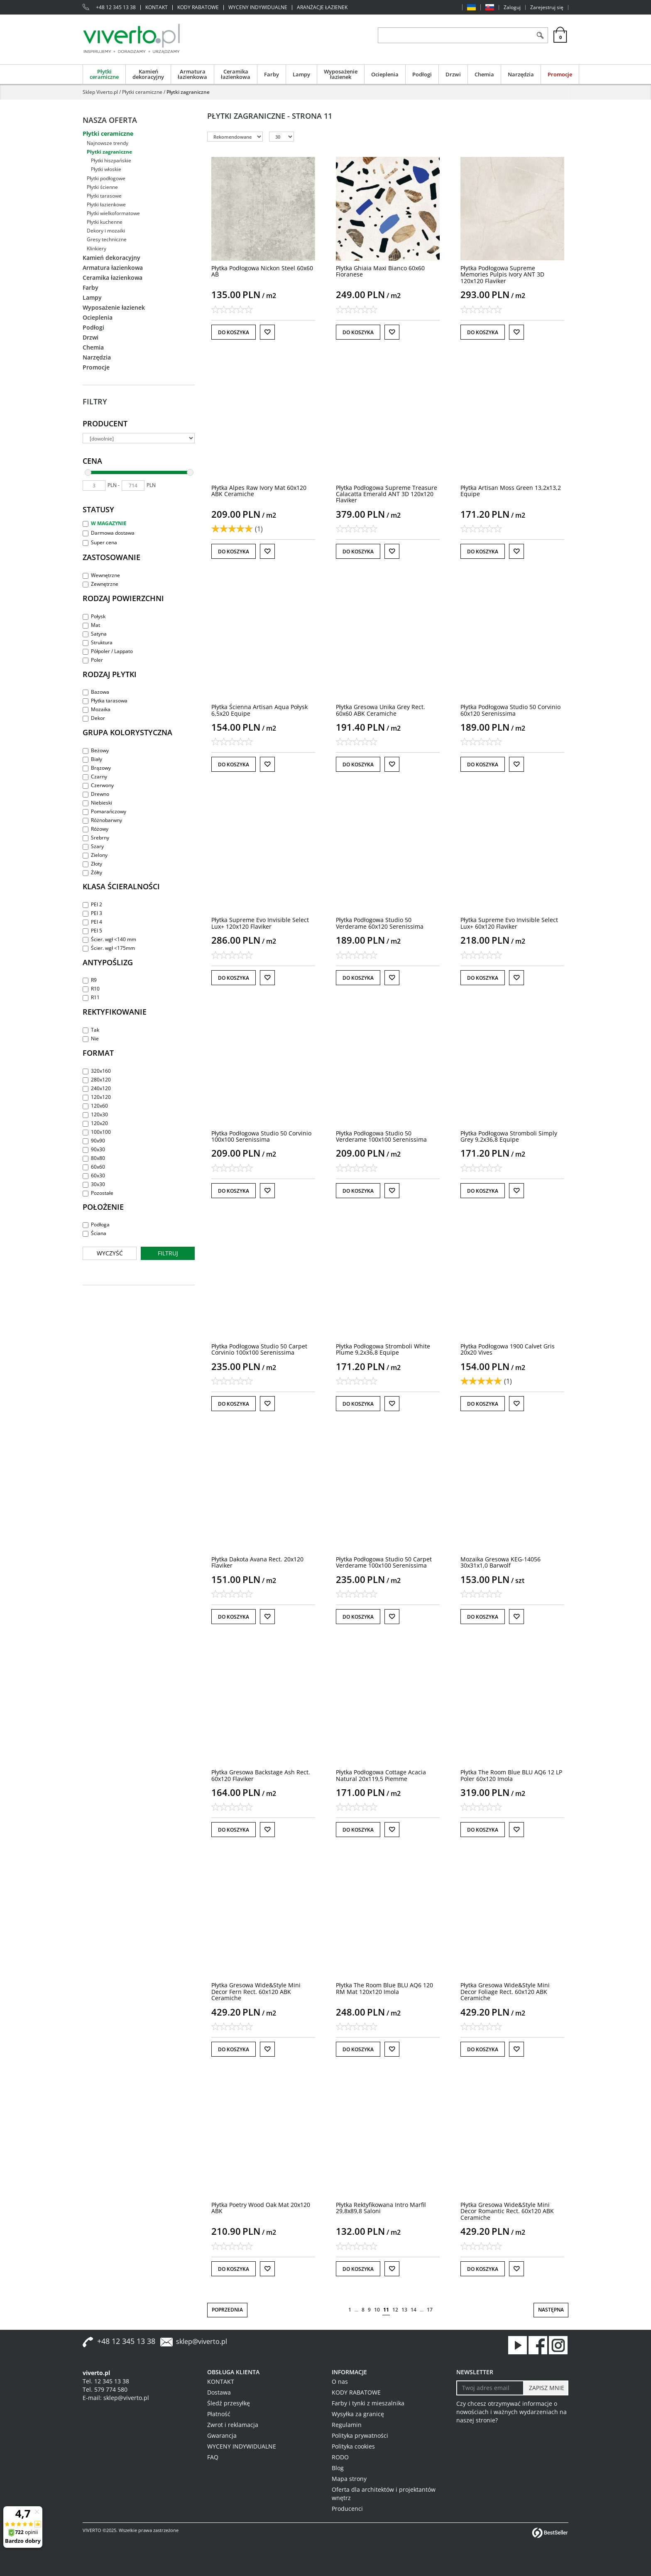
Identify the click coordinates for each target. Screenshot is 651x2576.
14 (413, 2309)
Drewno (96, 794)
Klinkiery (96, 248)
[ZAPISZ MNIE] (546, 2388)
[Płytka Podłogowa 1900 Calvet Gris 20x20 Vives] (507, 1349)
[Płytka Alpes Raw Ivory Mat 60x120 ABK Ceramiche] (258, 491)
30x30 (94, 1184)
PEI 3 (92, 913)
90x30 (94, 1149)
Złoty (92, 863)
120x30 (95, 1114)
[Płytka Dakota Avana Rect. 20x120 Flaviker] (257, 1562)
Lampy (301, 74)
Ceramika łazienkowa (235, 74)
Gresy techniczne (107, 239)
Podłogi (422, 74)
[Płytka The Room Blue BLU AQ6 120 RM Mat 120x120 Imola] (384, 1988)
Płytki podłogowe (106, 178)
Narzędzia (521, 74)
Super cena (100, 542)
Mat (91, 625)
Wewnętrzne (101, 575)
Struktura (98, 642)
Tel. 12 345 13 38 (106, 2381)
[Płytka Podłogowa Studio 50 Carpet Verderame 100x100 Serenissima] (384, 1562)
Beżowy (96, 750)
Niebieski (97, 802)
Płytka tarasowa (105, 700)
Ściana (94, 1233)
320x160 (97, 1070)
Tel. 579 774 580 (105, 2389)
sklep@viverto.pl (201, 2341)
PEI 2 (92, 904)
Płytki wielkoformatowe (113, 213)
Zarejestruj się (546, 7)
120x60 (95, 1105)
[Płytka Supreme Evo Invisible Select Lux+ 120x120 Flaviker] (260, 923)
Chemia (484, 74)
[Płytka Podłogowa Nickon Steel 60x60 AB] (262, 271)
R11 (91, 997)
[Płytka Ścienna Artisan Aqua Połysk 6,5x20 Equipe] (259, 710)
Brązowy (97, 767)
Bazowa (96, 691)
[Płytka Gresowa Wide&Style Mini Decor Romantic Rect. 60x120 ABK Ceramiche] (507, 2211)
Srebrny (96, 837)
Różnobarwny (102, 820)
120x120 (97, 1097)
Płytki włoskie (106, 169)
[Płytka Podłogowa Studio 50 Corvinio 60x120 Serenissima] (510, 710)
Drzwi (453, 74)
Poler (93, 659)
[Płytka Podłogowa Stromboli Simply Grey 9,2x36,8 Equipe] (508, 1136)
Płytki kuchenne (104, 221)
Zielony (95, 855)
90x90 (94, 1140)
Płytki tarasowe (104, 195)
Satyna (95, 633)
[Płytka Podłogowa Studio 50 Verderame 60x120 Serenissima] (379, 923)
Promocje (560, 74)
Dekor (94, 718)
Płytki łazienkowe (106, 204)
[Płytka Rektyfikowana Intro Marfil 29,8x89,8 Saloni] (381, 2208)
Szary (93, 846)
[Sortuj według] (235, 137)
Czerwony (98, 785)
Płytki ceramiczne (104, 74)
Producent (105, 423)
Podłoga (96, 1224)
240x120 (97, 1088)
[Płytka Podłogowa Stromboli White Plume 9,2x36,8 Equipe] (383, 1349)
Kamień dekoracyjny (148, 74)
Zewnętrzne (100, 583)
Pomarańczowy (104, 811)
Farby (271, 74)
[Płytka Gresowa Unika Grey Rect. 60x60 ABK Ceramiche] (380, 710)
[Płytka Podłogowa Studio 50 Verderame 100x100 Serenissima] (381, 1136)
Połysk (94, 616)
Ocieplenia (385, 74)
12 (395, 2309)
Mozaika (96, 709)
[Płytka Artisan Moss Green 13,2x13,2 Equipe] (510, 491)
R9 (90, 979)
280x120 (97, 1079)
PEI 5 (92, 930)
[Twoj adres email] (490, 2388)
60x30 (94, 1175)
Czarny (95, 776)
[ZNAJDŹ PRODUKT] (455, 35)
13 (404, 2309)
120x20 (95, 1123)
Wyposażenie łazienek (340, 74)
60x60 (94, 1166)
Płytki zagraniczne (109, 151)
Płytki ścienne (102, 187)
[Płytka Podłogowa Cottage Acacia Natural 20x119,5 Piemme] (381, 1775)
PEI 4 (92, 921)
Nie (91, 1038)
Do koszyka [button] (233, 332)
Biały (92, 759)
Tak (91, 1029)
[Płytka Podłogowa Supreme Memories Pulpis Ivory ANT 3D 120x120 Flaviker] (502, 274)
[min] (94, 485)
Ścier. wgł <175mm (109, 948)
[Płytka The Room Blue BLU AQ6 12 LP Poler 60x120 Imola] (511, 1775)
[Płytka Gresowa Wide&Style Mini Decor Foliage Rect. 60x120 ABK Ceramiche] (505, 1991)
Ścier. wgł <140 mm (109, 939)
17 (430, 2309)
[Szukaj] (540, 35)
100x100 (97, 1131)
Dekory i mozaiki (106, 230)
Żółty (92, 872)
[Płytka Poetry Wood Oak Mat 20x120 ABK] (260, 2208)
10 (377, 2309)
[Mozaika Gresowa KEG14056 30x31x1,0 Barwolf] (500, 1562)
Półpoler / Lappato (108, 651)
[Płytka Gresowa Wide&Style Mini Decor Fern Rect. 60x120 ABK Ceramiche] (256, 1991)
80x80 (94, 1158)
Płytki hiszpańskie (111, 160)
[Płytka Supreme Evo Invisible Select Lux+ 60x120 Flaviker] (509, 923)
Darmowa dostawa (109, 532)
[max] (133, 485)
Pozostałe (98, 1192)
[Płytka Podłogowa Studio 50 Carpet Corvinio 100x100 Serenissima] (259, 1349)
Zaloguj (512, 7)
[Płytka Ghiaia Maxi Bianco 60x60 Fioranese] (380, 271)
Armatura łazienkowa (192, 74)
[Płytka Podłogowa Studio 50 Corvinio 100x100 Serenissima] (261, 1136)
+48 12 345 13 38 (116, 7)
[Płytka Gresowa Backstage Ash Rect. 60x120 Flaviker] (260, 1775)
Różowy (95, 828)
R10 (91, 988)
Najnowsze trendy (107, 143)
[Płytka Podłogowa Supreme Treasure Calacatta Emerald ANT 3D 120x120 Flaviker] (386, 494)
